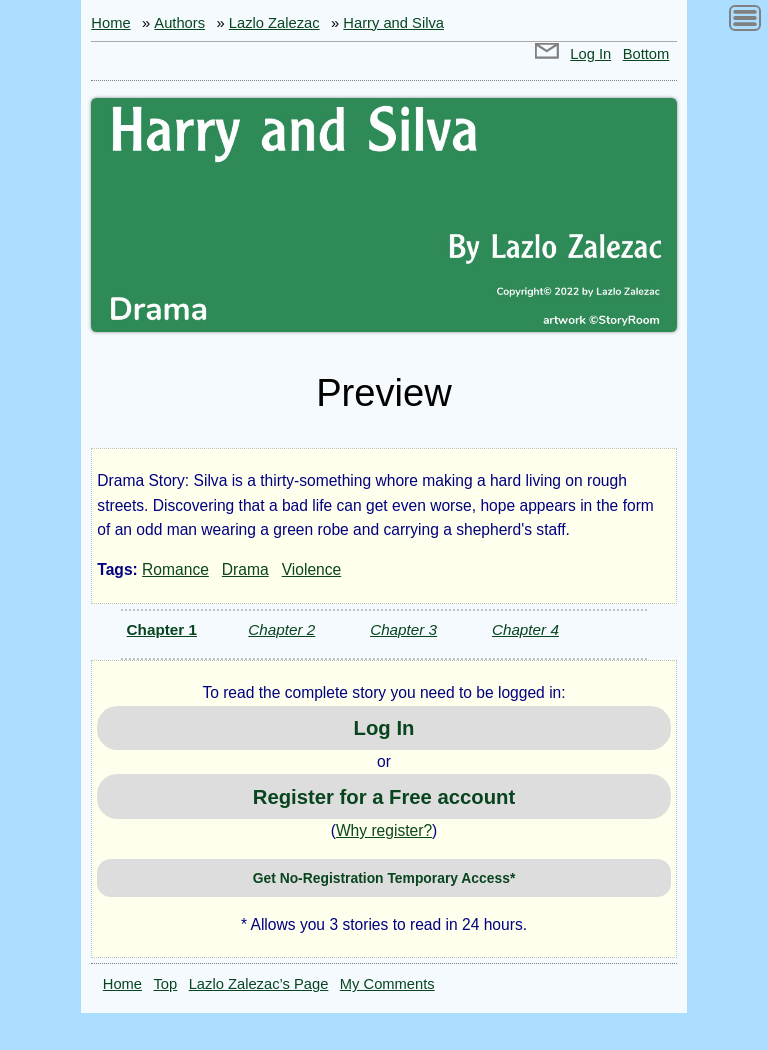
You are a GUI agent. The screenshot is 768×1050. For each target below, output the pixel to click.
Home (110, 23)
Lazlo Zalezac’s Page (259, 984)
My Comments (387, 984)
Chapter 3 (403, 629)
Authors (179, 23)
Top (166, 984)
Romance (175, 569)
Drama (245, 569)
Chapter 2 (281, 629)
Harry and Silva (393, 23)
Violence (312, 569)
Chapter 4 (525, 629)
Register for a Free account (384, 797)
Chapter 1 (162, 629)
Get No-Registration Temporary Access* (384, 878)
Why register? (384, 830)
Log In (590, 54)
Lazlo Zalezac (274, 23)
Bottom (646, 54)
